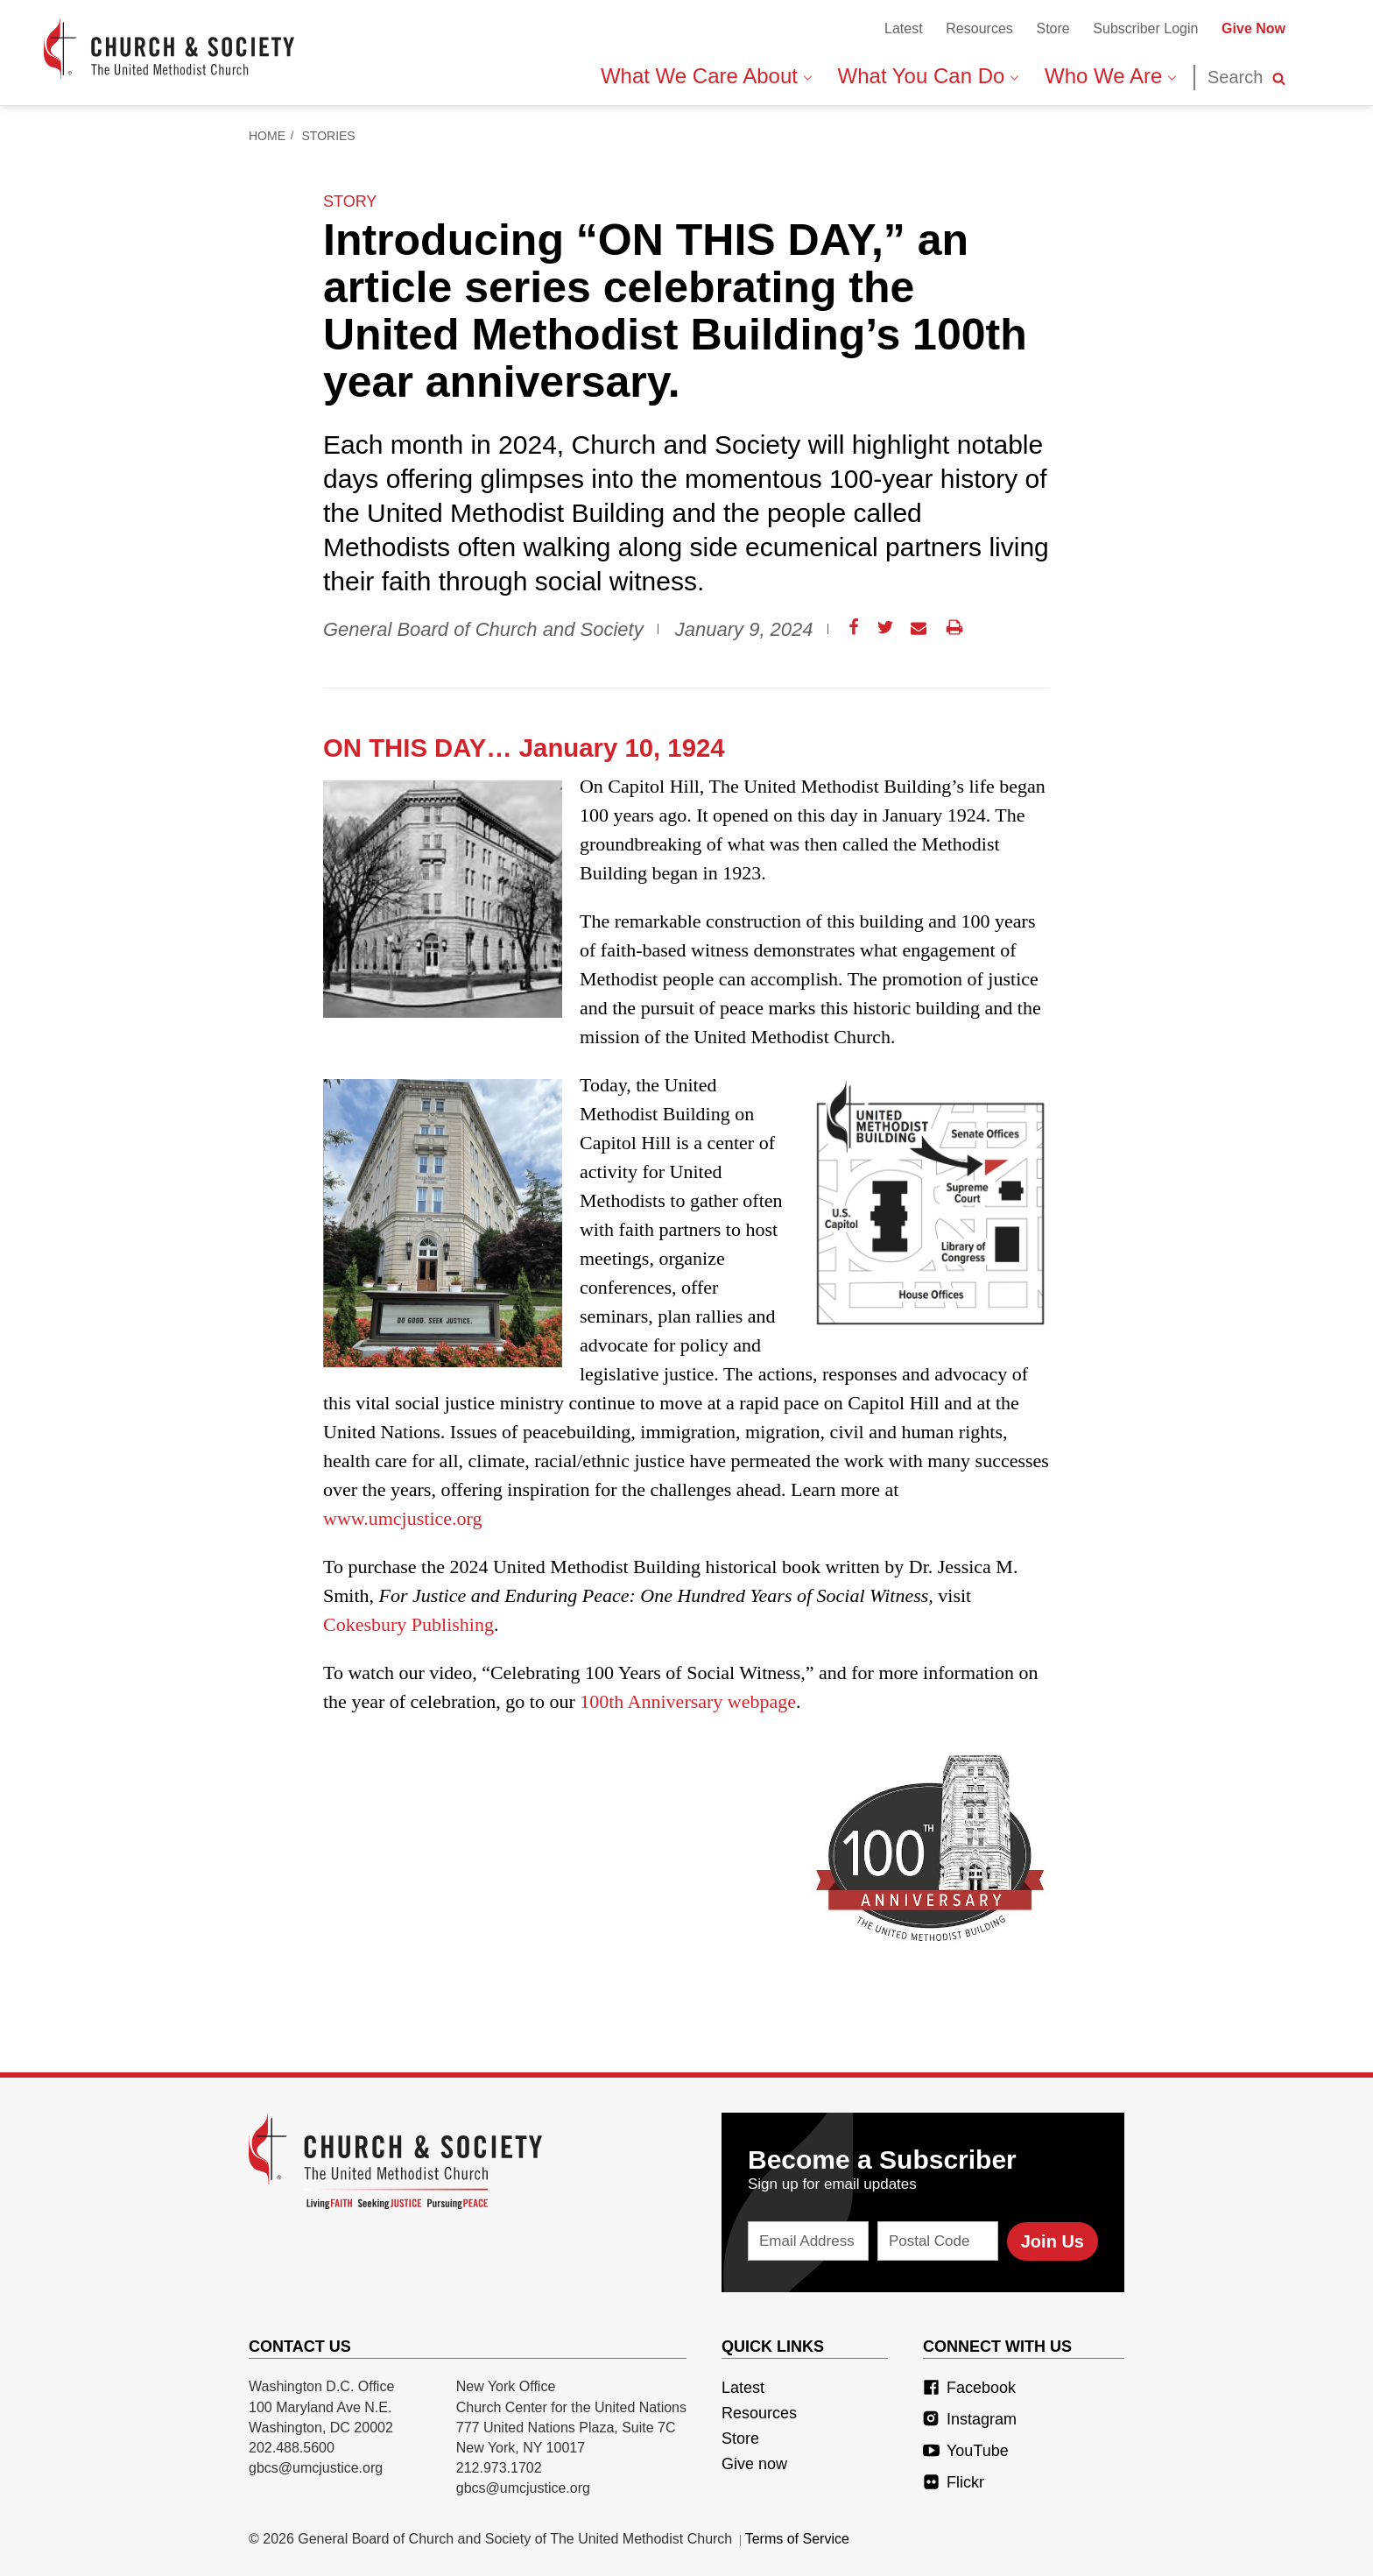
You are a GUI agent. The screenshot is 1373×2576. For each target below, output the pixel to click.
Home (267, 136)
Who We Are (1110, 76)
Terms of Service (797, 2538)
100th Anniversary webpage (688, 1701)
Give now (754, 2464)
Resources (979, 28)
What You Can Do (928, 76)
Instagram (970, 2419)
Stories (329, 136)
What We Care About (706, 76)
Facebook (969, 2387)
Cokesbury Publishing (408, 1624)
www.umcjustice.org (402, 1518)
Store (1052, 28)
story (350, 201)
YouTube (966, 2451)
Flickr (953, 2482)
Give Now (1253, 28)
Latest (903, 28)
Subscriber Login (1145, 28)
